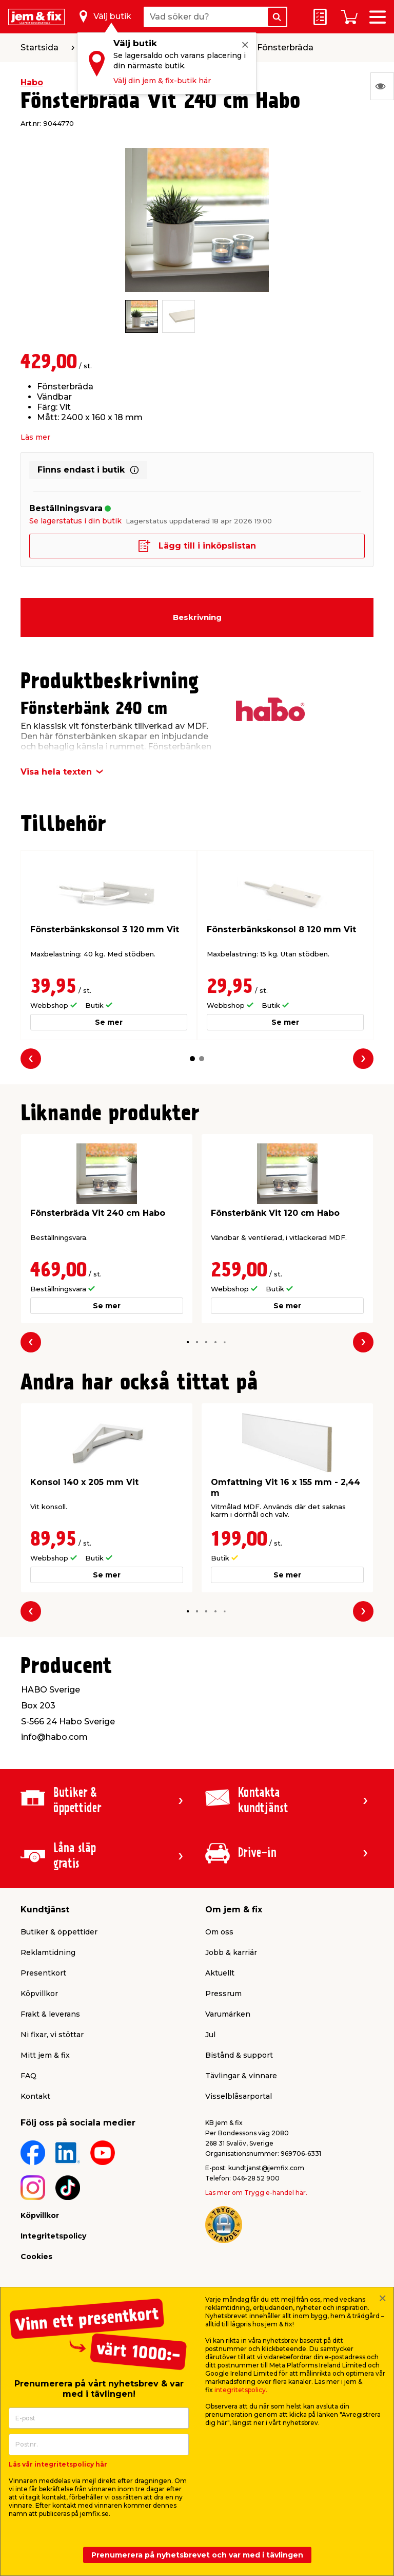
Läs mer (35, 437)
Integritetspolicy (53, 2236)
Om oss (219, 1931)
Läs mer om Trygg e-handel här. (256, 2192)
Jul (210, 2034)
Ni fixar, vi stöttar (52, 2034)
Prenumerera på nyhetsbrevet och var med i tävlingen (197, 2555)
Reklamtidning (48, 1952)
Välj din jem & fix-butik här (162, 80)
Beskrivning (197, 617)
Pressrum (223, 1993)
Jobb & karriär (231, 1952)
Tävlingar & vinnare (241, 2075)
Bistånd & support (239, 2055)
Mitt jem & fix (45, 2055)
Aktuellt (219, 1973)
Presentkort (43, 1973)
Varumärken (227, 2014)
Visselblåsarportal (238, 2096)
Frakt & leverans (50, 2014)
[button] (192, 1058)
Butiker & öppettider (59, 1931)
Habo (32, 82)
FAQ (28, 2075)
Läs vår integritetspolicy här (58, 2464)
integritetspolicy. (240, 2390)
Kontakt (35, 2096)
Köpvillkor (39, 1993)
